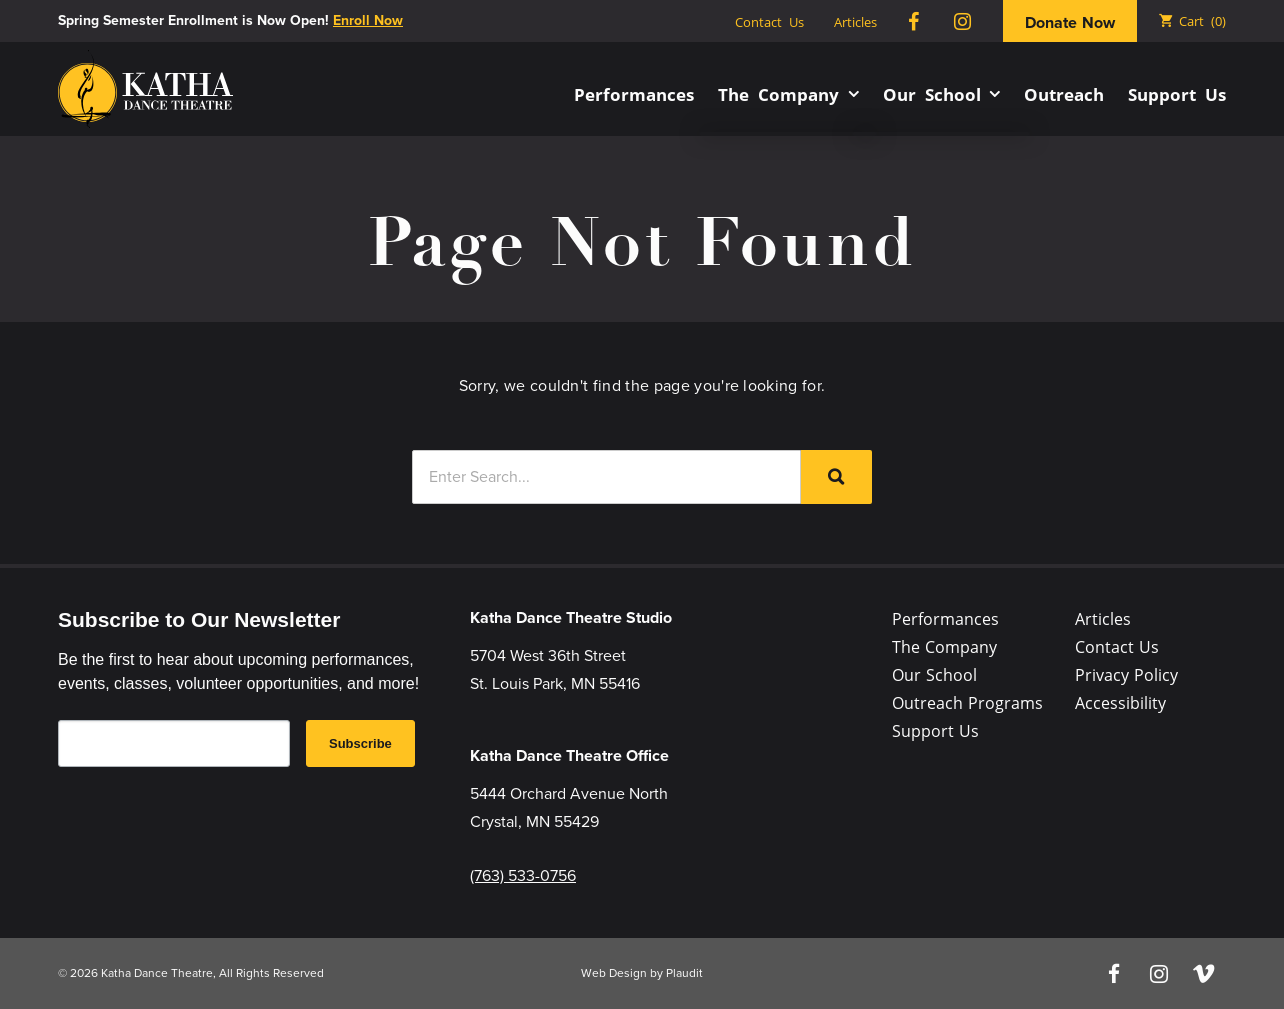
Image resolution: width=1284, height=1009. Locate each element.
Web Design (614, 973)
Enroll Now (368, 20)
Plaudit (684, 973)
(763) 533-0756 (523, 875)
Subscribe (360, 743)
